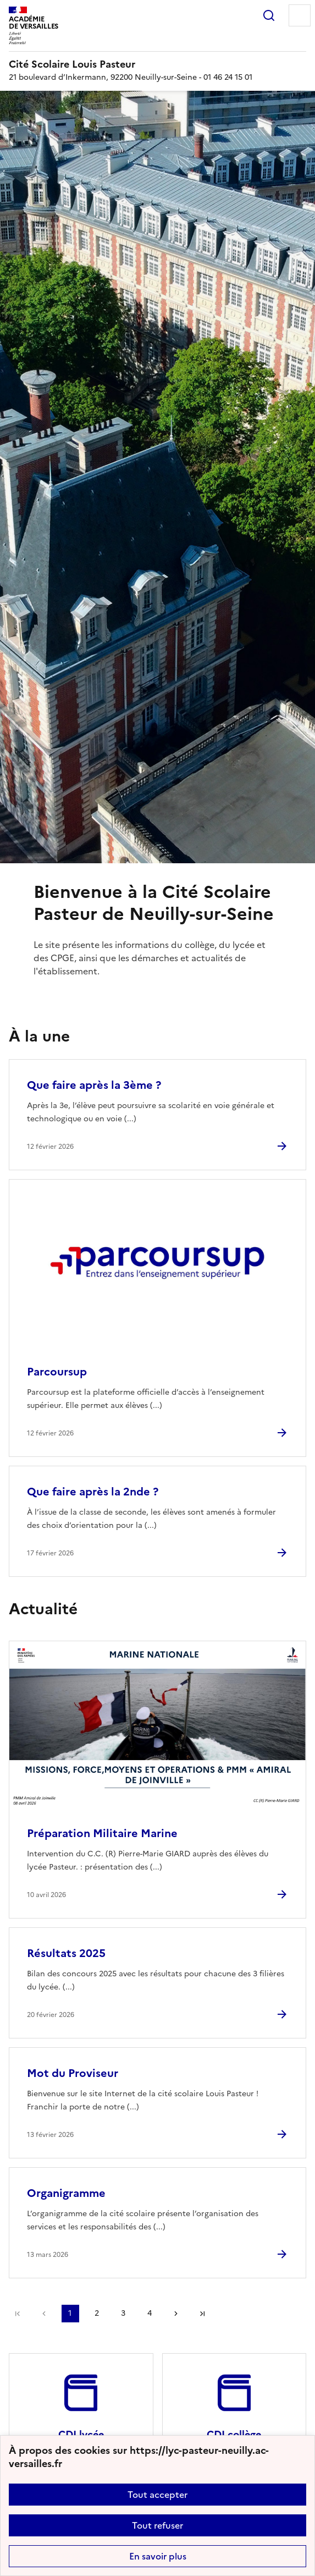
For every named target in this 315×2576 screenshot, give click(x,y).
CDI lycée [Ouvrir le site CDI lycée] (81, 2434)
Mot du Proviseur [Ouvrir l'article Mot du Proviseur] (72, 2073)
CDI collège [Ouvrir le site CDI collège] (234, 2434)
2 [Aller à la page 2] (97, 2313)
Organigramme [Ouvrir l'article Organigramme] (66, 2193)
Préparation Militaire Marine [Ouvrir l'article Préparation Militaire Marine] (102, 1833)
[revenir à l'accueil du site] (157, 64)
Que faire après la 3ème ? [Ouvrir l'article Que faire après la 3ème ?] (94, 1085)
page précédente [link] (44, 2313)
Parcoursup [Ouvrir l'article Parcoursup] (57, 1371)
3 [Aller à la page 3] (123, 2313)
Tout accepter (157, 2494)
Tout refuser (157, 2525)
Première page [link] (17, 2313)
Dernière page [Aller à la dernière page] (202, 2313)
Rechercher (269, 15)
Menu (300, 15)
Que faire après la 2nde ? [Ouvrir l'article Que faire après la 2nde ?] (92, 1491)
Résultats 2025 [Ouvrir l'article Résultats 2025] (66, 1953)
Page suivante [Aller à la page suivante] (176, 2313)
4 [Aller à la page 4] (149, 2313)
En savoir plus (157, 2556)
